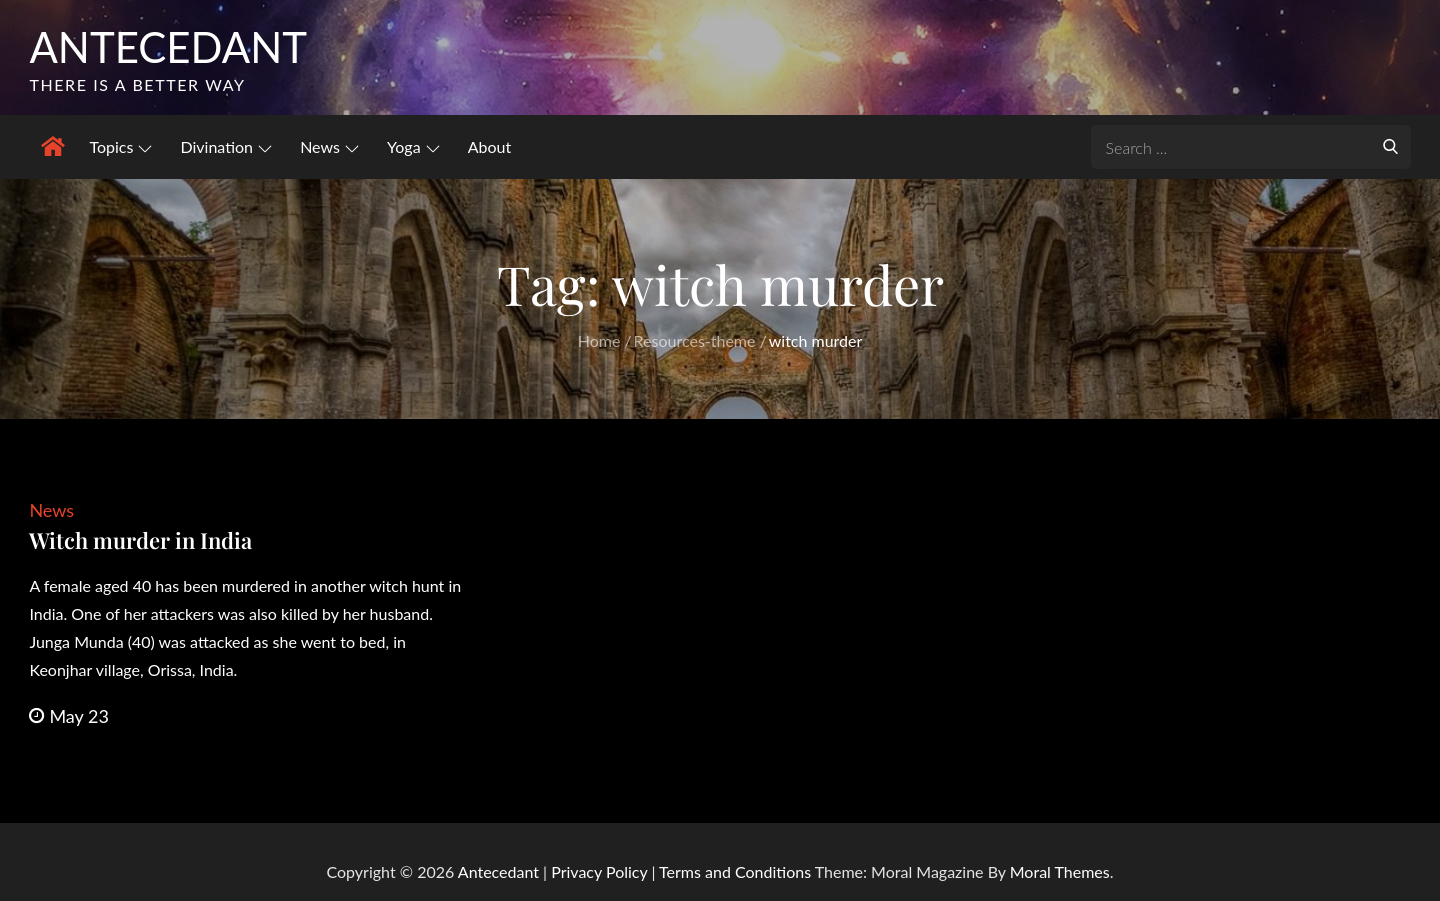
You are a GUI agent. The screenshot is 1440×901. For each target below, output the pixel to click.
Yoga (413, 146)
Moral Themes (1060, 871)
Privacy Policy (599, 871)
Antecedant (168, 47)
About (490, 146)
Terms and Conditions (737, 871)
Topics (120, 146)
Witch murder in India (140, 540)
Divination (226, 146)
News (329, 146)
